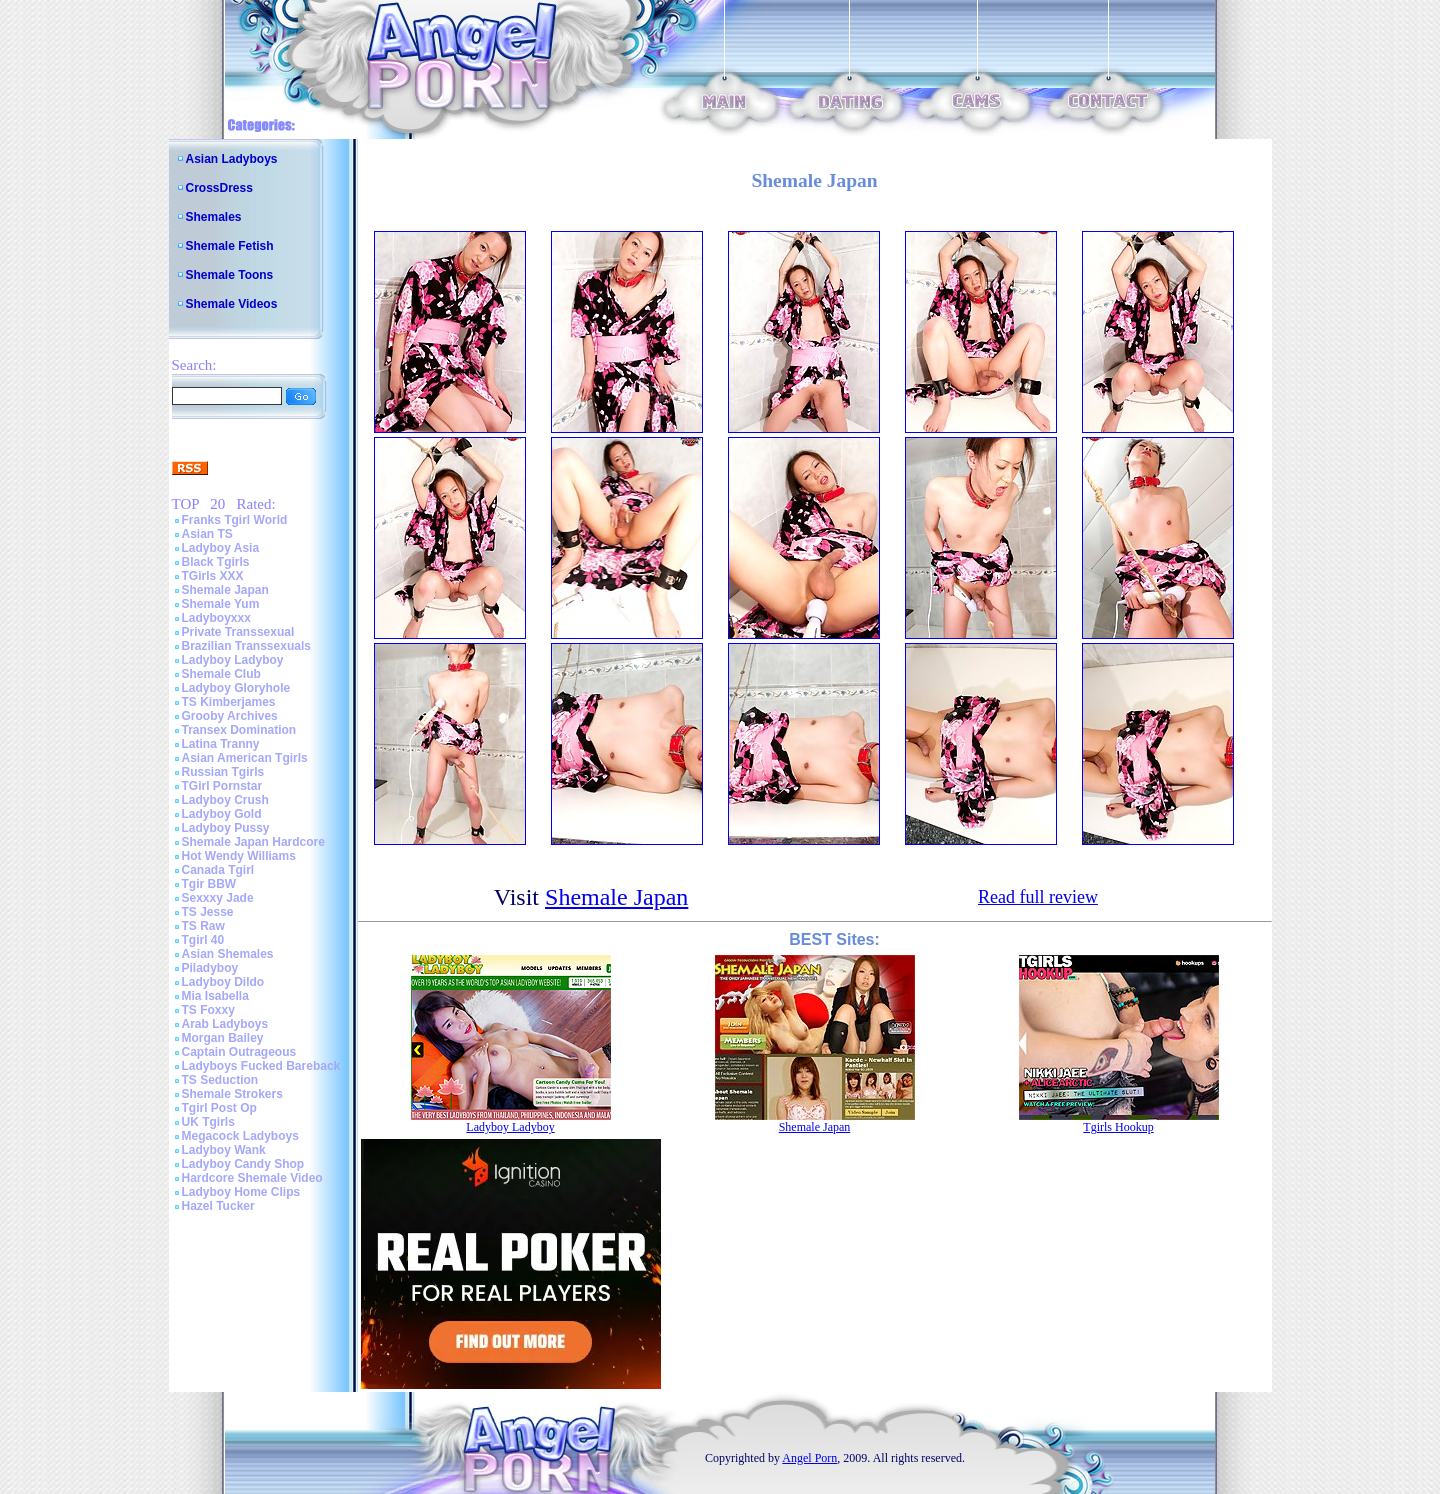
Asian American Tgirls (245, 758)
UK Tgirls (208, 1122)
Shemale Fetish (230, 246)
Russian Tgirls (223, 772)
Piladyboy (210, 968)
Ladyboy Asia (221, 548)
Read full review (1038, 897)
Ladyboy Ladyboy (233, 660)
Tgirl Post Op (219, 1108)
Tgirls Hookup (1118, 1127)
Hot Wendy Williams (239, 856)
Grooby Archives (230, 716)
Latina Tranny (221, 744)
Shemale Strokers (232, 1094)
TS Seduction (220, 1080)
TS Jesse (208, 912)
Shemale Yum (221, 604)
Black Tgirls (216, 562)
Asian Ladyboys (232, 159)
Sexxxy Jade (218, 898)
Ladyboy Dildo (223, 982)
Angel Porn (809, 1458)
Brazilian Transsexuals (246, 646)
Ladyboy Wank (224, 1150)
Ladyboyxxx (216, 618)
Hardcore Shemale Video (252, 1178)
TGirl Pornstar (222, 786)
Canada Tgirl (218, 870)
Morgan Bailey (223, 1038)
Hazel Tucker (218, 1206)
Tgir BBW (209, 884)
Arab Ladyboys (225, 1024)
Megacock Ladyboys (240, 1136)
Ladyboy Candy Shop (243, 1164)
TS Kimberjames (229, 702)
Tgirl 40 (203, 940)
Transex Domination (239, 730)
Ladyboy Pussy (226, 828)
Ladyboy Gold (222, 814)
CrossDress (219, 188)
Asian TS (207, 534)
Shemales (214, 217)
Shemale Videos (232, 304)
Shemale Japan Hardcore (253, 842)
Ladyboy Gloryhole (236, 688)
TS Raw (203, 926)
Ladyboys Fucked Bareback (261, 1066)
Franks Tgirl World (235, 520)
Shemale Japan (225, 590)
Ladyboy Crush (225, 800)
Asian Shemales (228, 954)
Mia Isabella (215, 996)
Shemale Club (221, 674)
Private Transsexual (238, 632)
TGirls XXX (213, 576)
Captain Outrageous (239, 1052)
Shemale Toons (230, 275)
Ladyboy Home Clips (241, 1192)
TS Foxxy (208, 1010)
